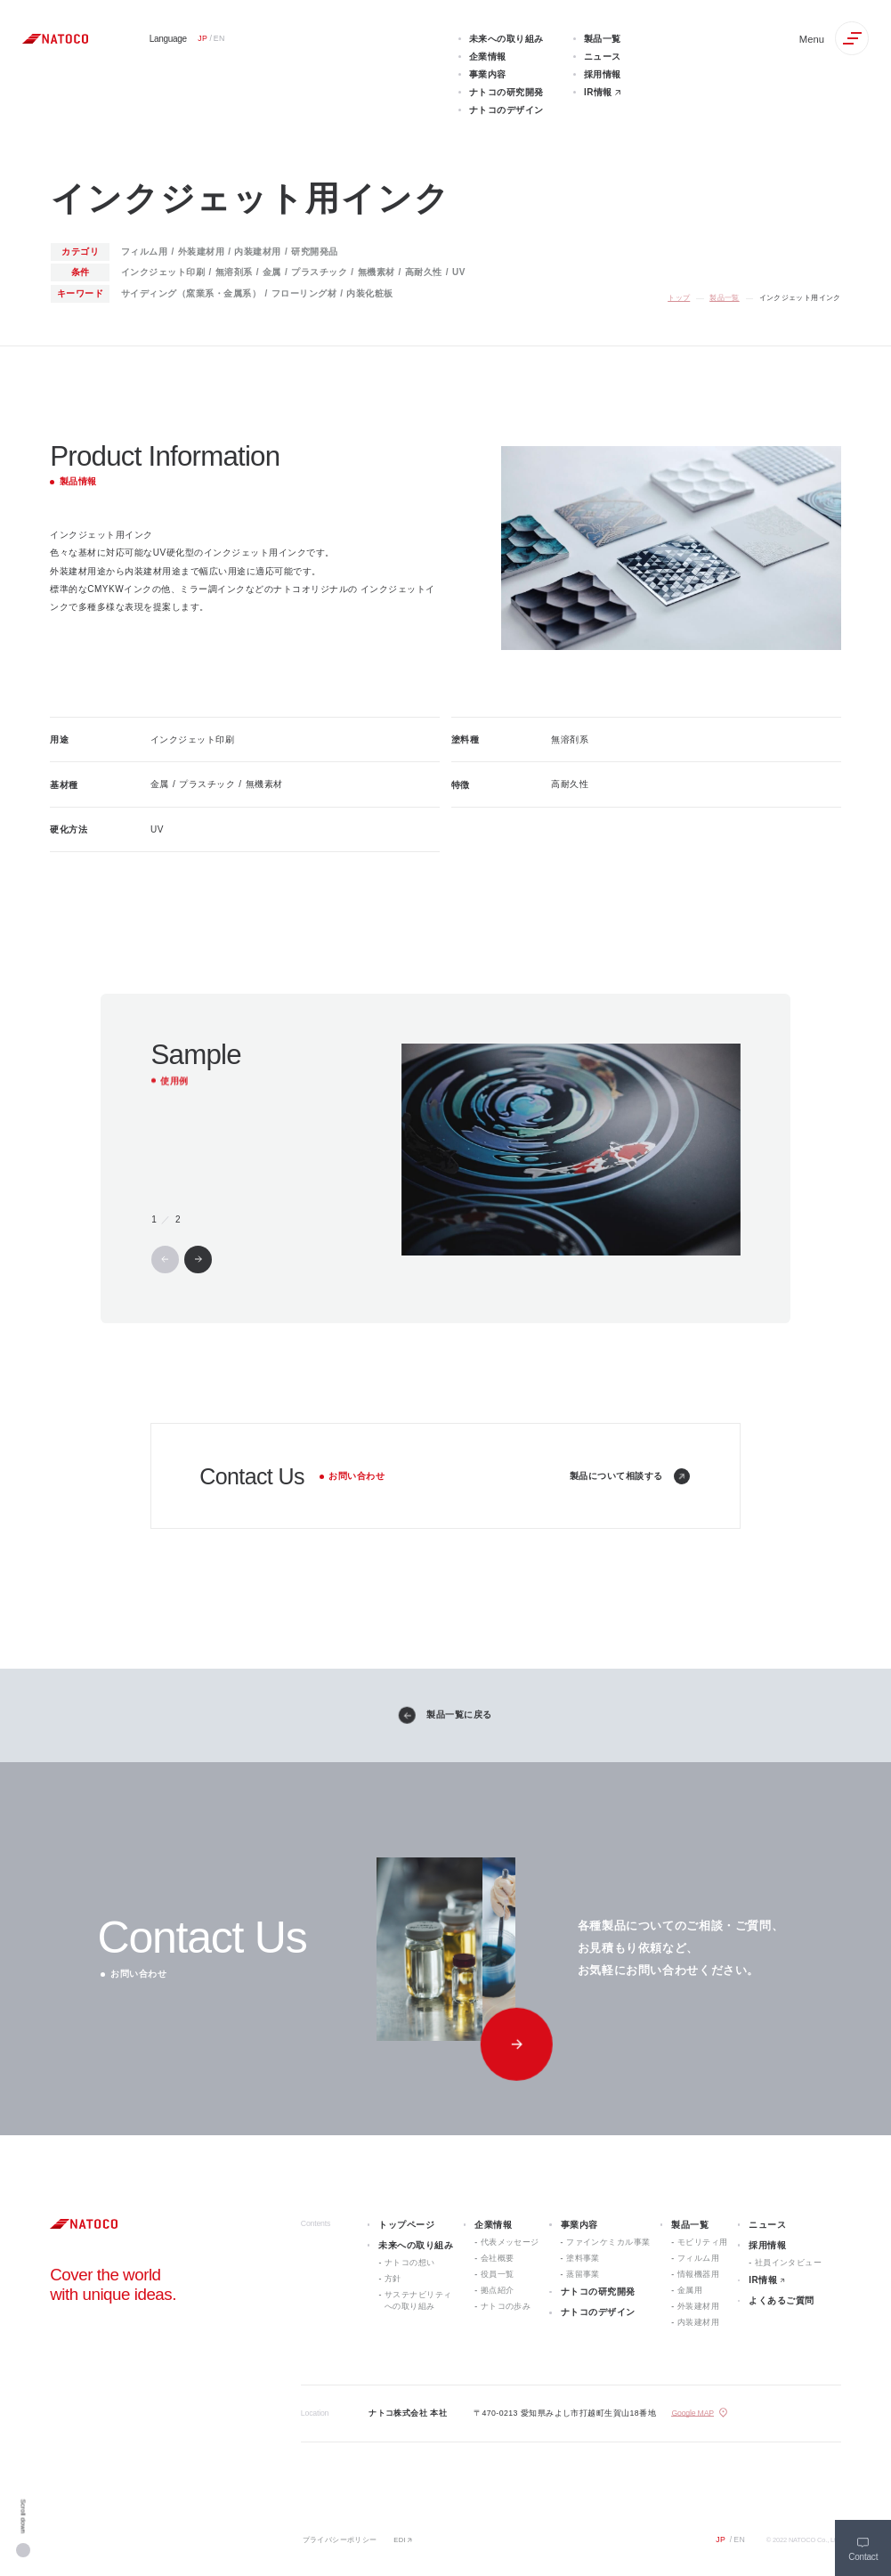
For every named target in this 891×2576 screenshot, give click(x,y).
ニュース (767, 2225)
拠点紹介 (497, 2290)
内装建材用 (698, 2322)
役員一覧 (497, 2274)
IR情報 (763, 2280)
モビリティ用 (702, 2242)
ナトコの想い (410, 2262)
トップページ (406, 2225)
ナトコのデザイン (598, 2312)
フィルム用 (698, 2258)
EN (739, 2539)
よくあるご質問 (781, 2300)
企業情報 (493, 2225)
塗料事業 (583, 2258)
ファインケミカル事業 (608, 2242)
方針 (393, 2278)
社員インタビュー (788, 2262)
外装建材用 (698, 2306)
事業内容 (579, 2225)
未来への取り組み (415, 2245)
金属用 (689, 2290)
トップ (679, 298)
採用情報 (767, 2245)
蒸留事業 (583, 2274)
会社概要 (497, 2258)
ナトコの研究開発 (598, 2291)
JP (720, 2539)
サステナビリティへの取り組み (418, 2300)
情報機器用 (698, 2274)
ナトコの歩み (506, 2306)
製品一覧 (724, 298)
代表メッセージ (510, 2242)
